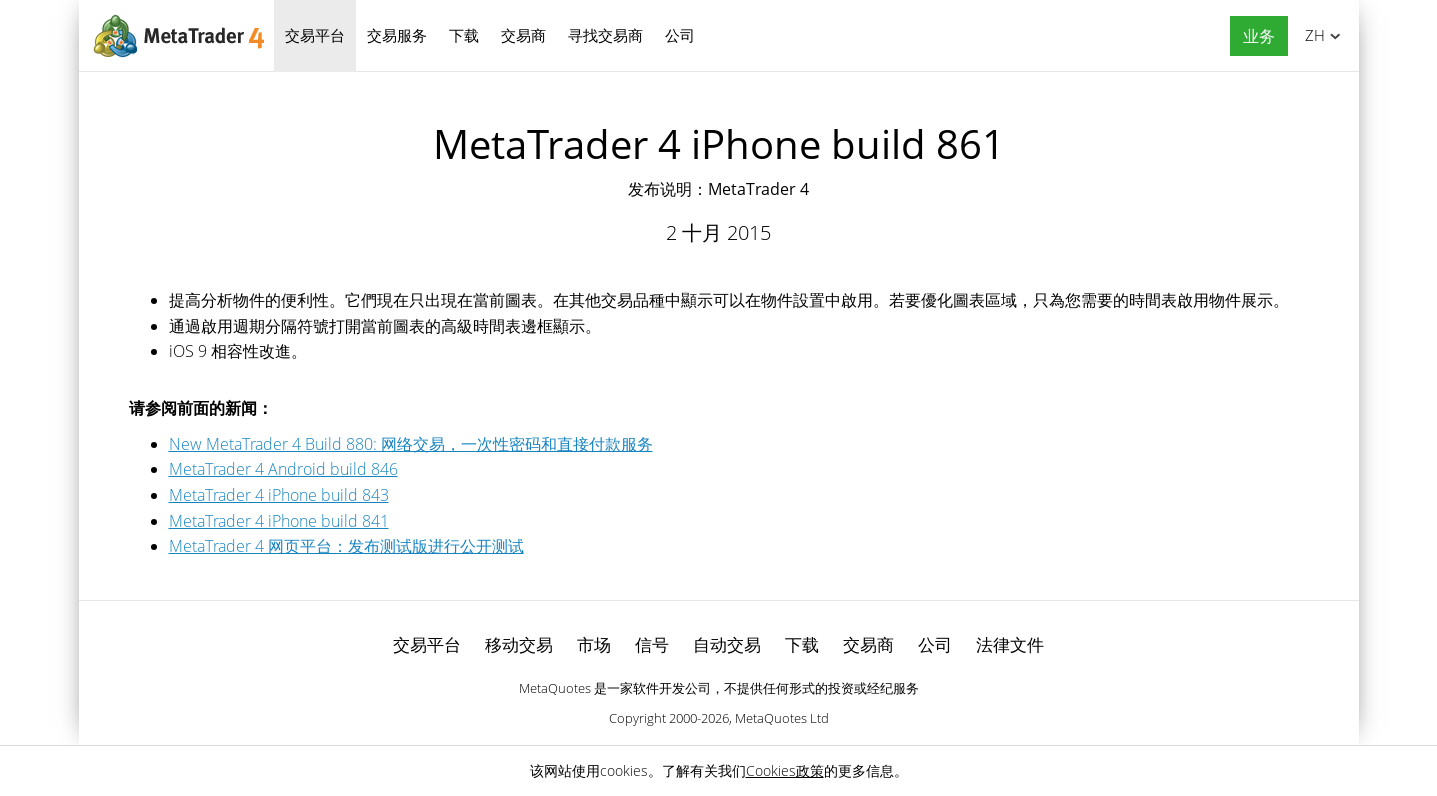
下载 (464, 35)
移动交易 (519, 644)
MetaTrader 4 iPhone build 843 (279, 495)
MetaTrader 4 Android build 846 (283, 469)
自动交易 (727, 644)
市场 (594, 644)
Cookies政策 (785, 770)
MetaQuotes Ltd (782, 718)
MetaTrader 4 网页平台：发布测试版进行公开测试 (346, 546)
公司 (680, 35)
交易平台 (315, 35)
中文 (1311, 35)
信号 (652, 644)
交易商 (523, 35)
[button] (1254, 36)
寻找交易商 (605, 35)
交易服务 (397, 35)
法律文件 (1010, 644)
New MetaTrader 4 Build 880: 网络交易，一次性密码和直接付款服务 (411, 444)
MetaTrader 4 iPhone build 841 (279, 521)
